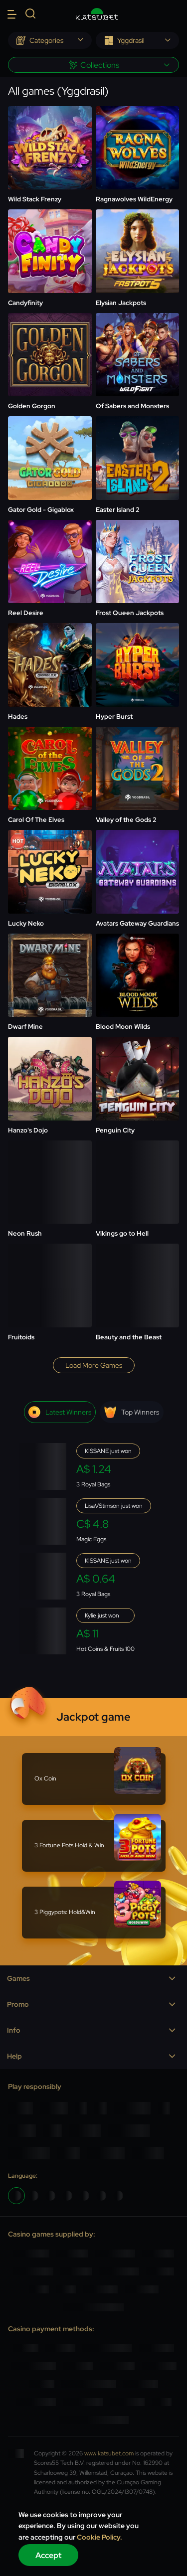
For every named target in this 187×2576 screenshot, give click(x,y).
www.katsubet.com (109, 2453)
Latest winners (59, 1412)
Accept (48, 2555)
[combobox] (50, 40)
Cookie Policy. (99, 2537)
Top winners (131, 1412)
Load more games (93, 1365)
